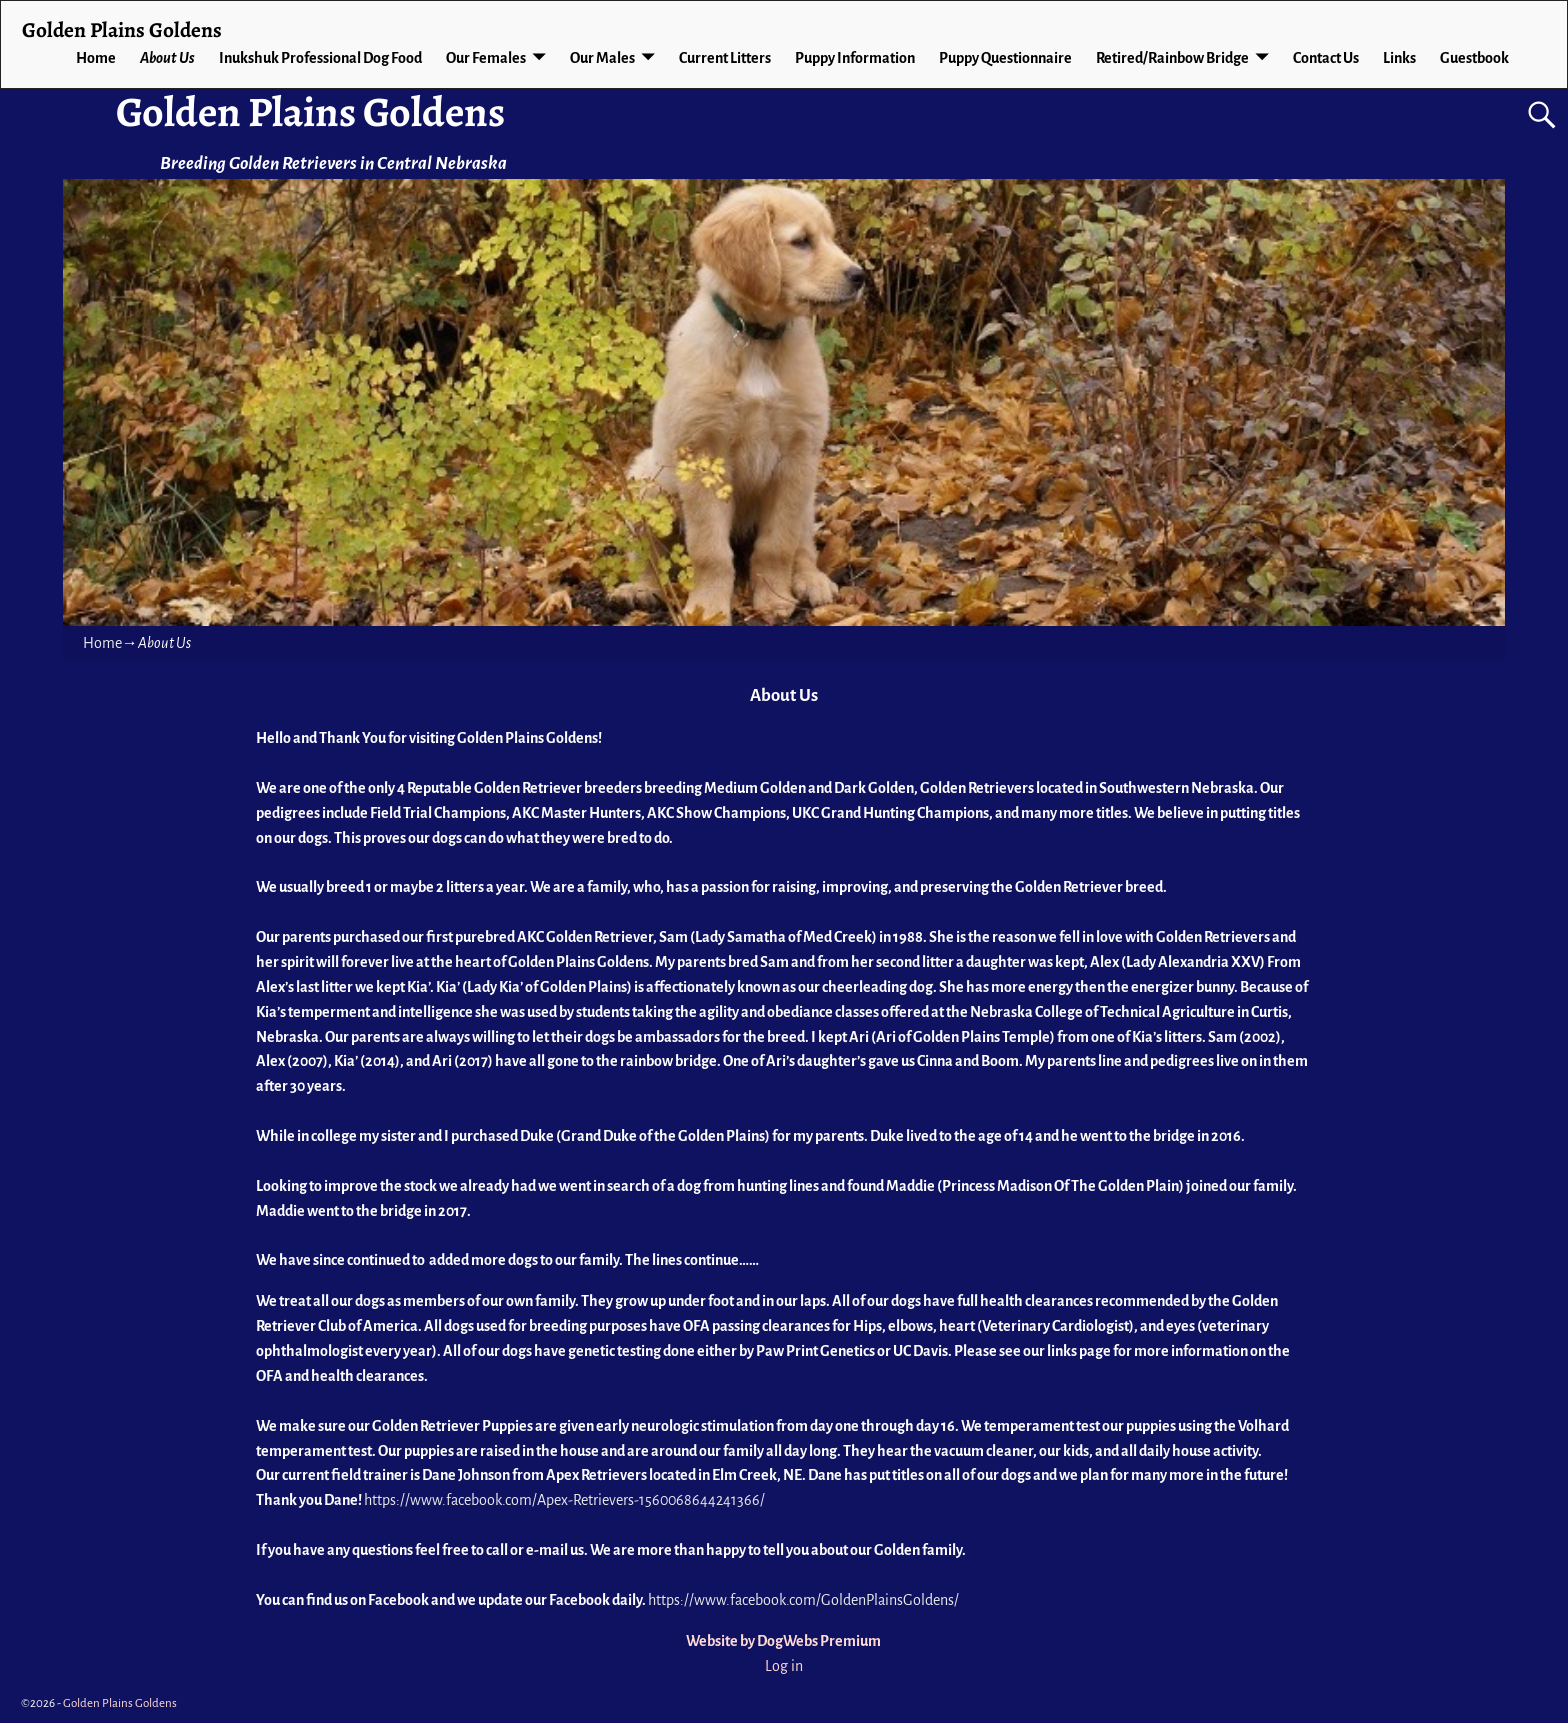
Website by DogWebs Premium (783, 1641)
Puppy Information (855, 58)
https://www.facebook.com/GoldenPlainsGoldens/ (803, 1600)
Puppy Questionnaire (1005, 58)
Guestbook (1474, 58)
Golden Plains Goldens (310, 111)
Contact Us (1326, 58)
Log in (784, 1666)
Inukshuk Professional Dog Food (320, 58)
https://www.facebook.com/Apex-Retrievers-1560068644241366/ (564, 1500)
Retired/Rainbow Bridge (1172, 58)
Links (1399, 58)
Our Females (486, 58)
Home (96, 58)
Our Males (602, 58)
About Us (167, 58)
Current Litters (725, 58)
